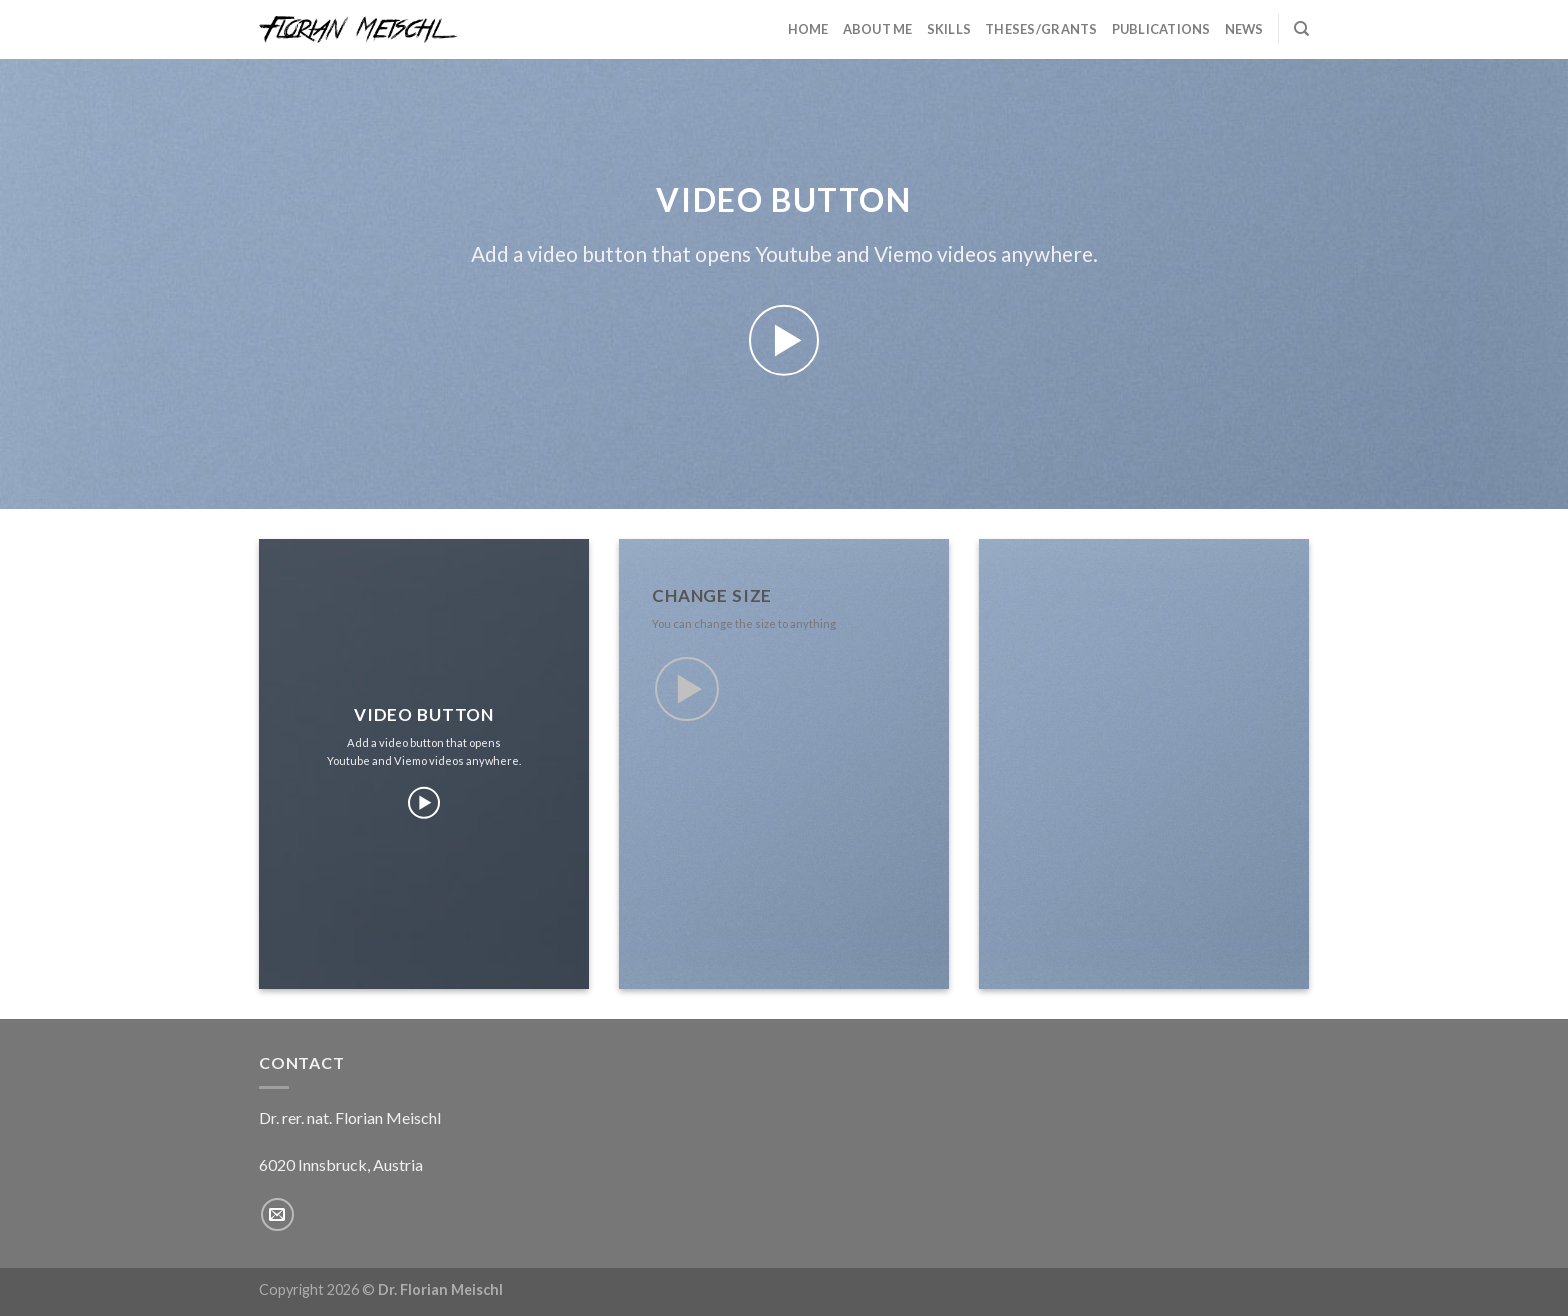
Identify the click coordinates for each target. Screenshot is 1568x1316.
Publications (1161, 29)
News (1244, 29)
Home (808, 29)
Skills (949, 29)
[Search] (1301, 29)
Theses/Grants (1041, 29)
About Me (878, 29)
